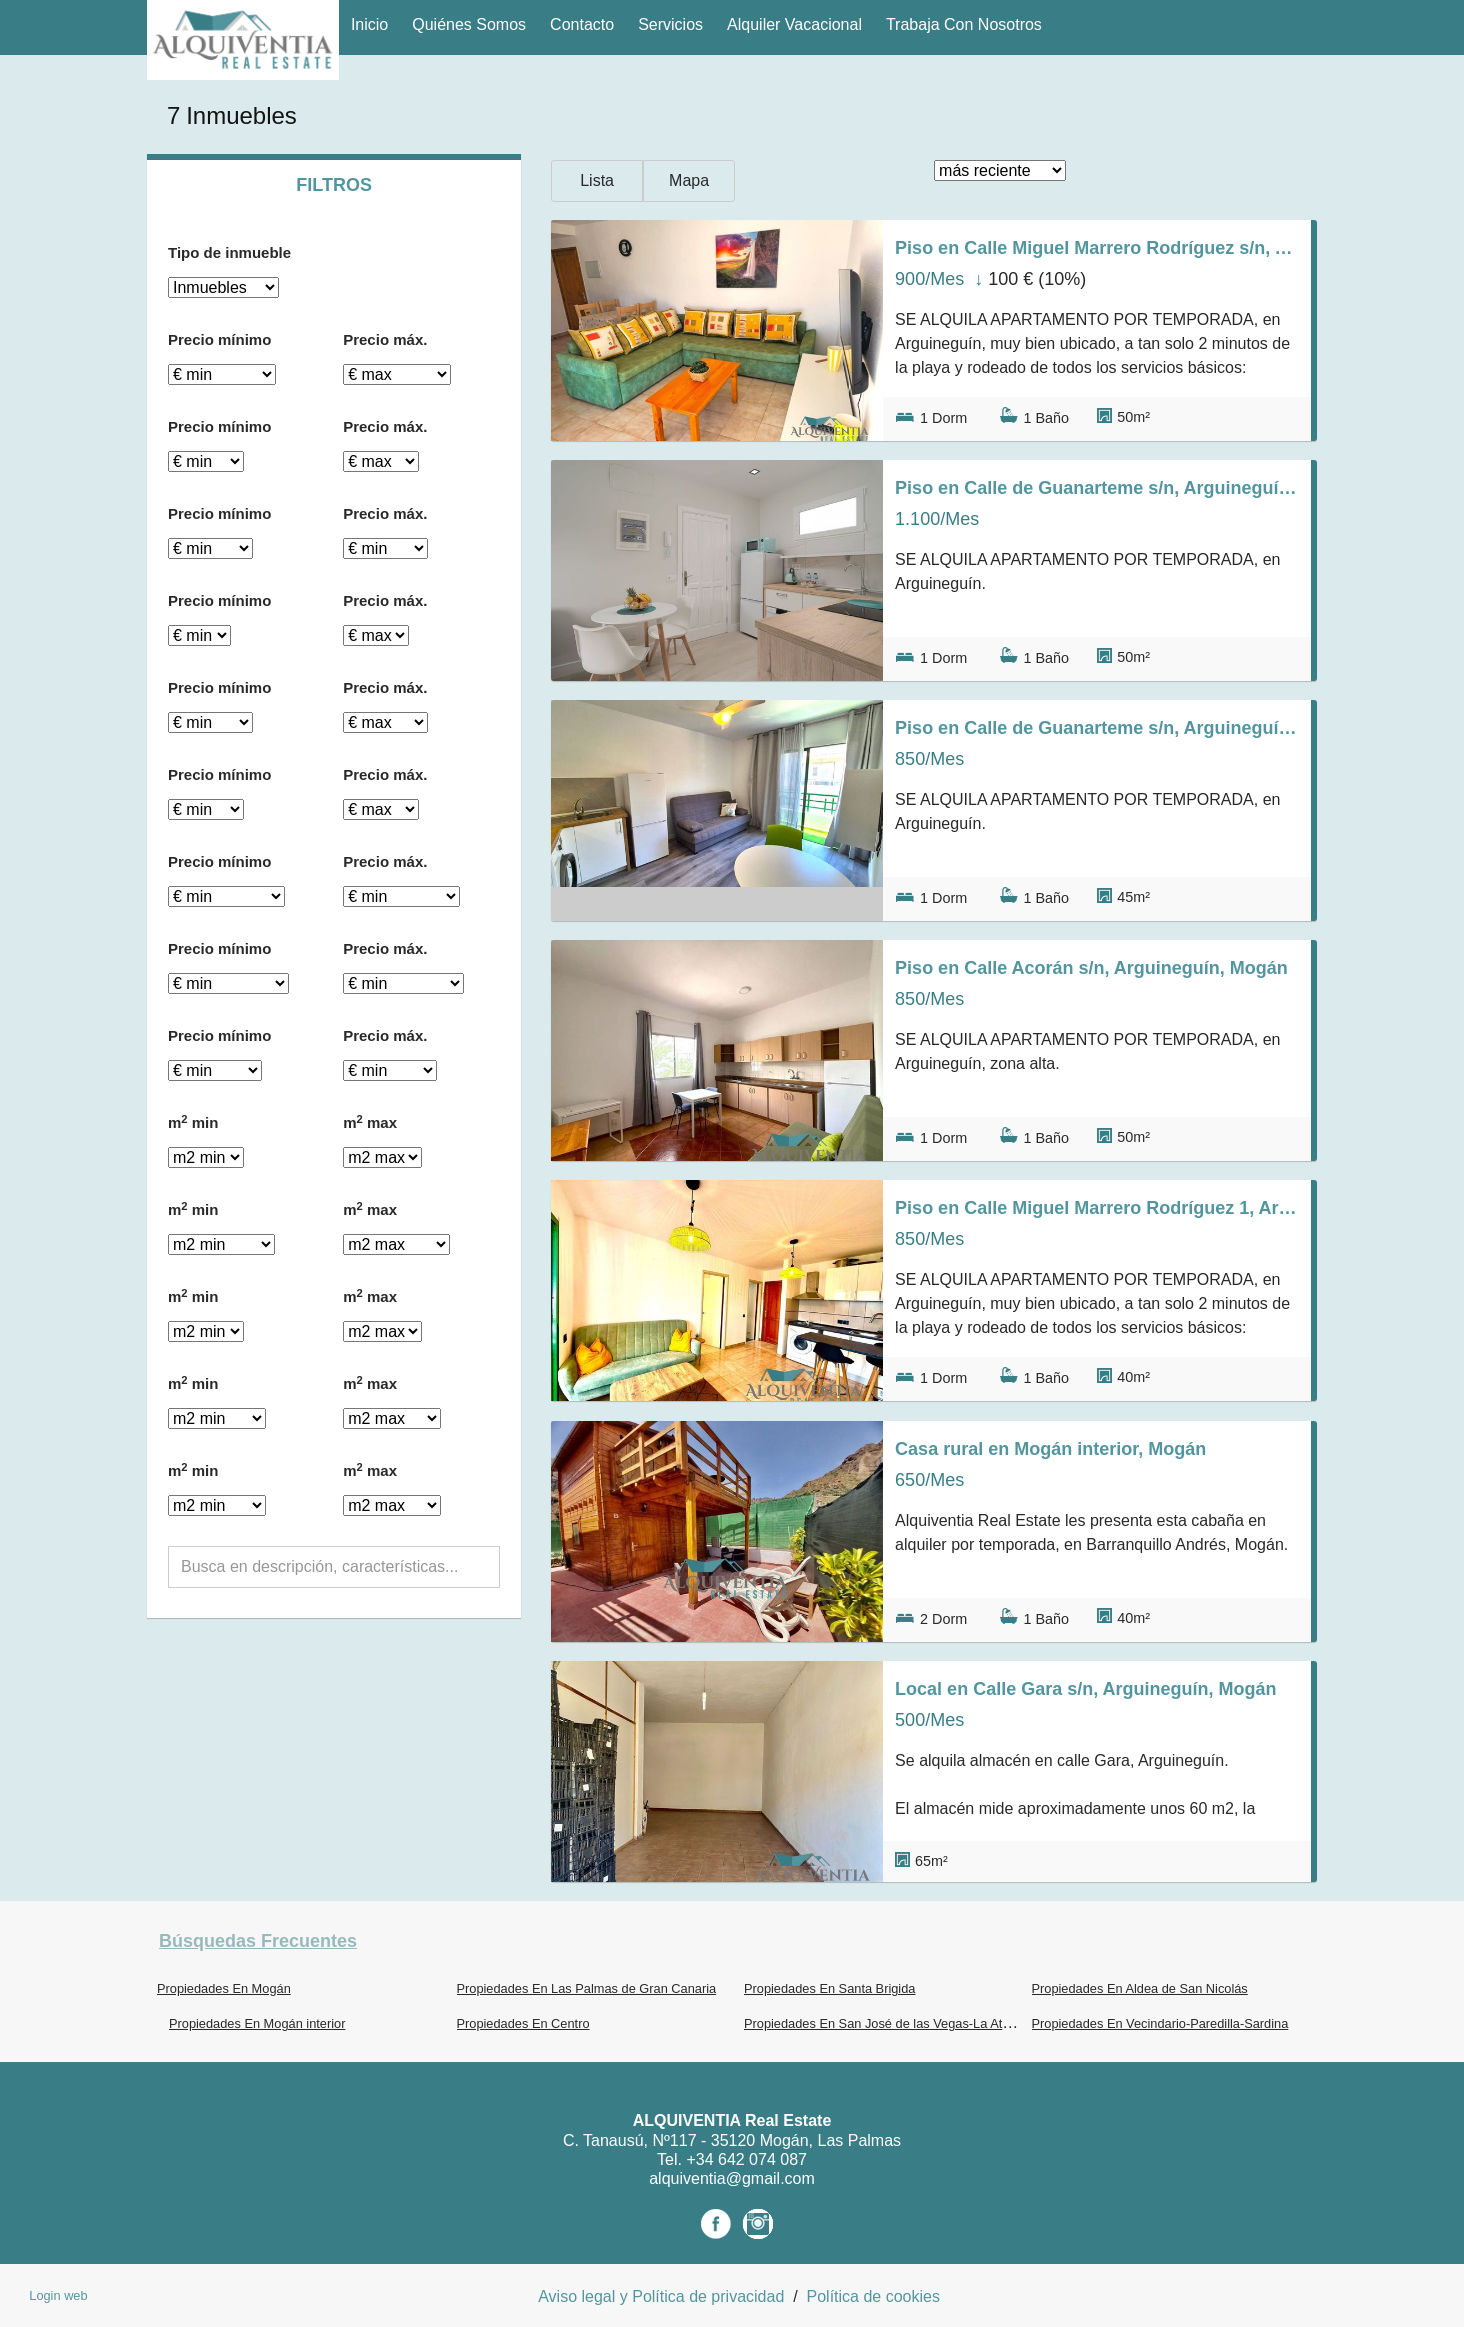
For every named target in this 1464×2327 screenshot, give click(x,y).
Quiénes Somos (469, 24)
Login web (58, 2295)
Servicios (670, 24)
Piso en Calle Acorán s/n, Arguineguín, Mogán (1091, 968)
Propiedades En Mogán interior (257, 2023)
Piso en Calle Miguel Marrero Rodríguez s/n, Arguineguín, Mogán (1097, 248)
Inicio (369, 24)
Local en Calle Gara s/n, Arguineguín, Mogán (1085, 1689)
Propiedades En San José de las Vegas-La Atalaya (888, 2023)
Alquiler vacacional (794, 24)
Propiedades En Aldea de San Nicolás (1140, 1988)
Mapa (689, 180)
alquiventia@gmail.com (732, 2178)
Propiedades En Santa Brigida (829, 1988)
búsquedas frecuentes (258, 1941)
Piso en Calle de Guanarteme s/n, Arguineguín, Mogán (1097, 488)
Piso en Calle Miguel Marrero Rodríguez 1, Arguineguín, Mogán (1097, 1208)
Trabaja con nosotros (964, 24)
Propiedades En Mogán (224, 1988)
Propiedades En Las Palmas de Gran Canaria (587, 1988)
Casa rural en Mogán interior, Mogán (1050, 1449)
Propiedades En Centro (523, 2023)
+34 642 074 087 (746, 2159)
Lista (597, 180)
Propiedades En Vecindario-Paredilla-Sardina (1160, 2023)
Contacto (582, 24)
